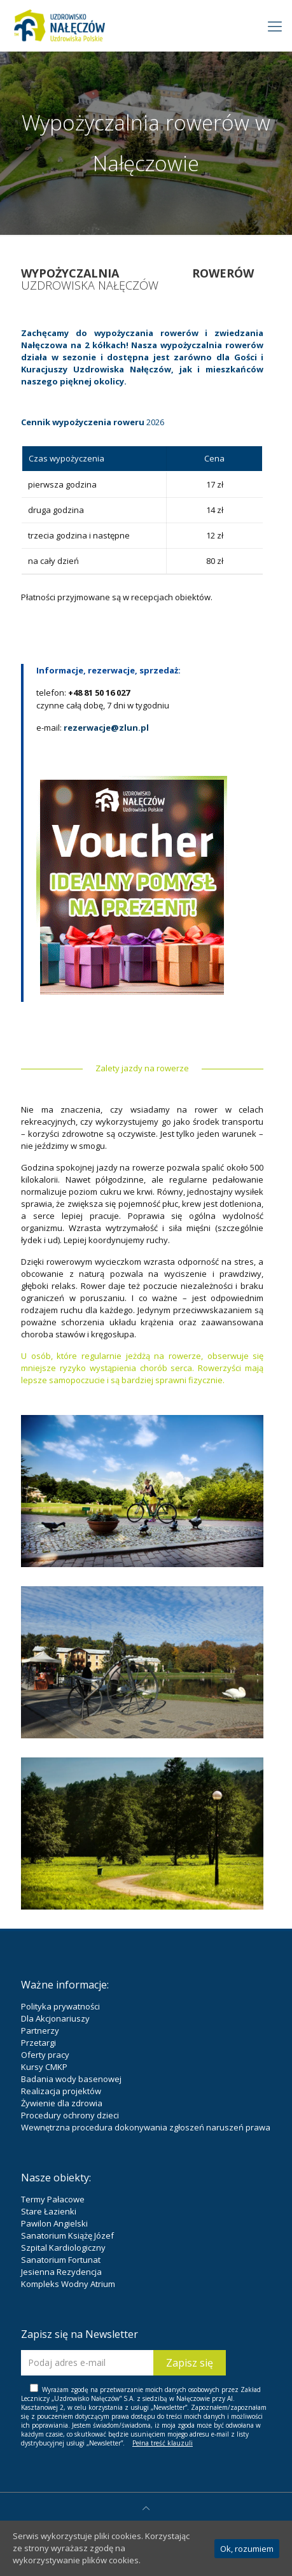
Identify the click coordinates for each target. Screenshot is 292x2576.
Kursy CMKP (44, 2067)
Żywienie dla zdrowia (61, 2103)
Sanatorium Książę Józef (67, 2235)
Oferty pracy (45, 2054)
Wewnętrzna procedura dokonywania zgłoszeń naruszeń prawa (145, 2127)
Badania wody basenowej (71, 2079)
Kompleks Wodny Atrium (68, 2284)
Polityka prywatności (60, 2006)
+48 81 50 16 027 (99, 692)
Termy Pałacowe (53, 2199)
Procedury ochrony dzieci (70, 2115)
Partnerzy (40, 2030)
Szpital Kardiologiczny (63, 2247)
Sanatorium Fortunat (61, 2259)
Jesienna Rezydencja (61, 2271)
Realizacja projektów (61, 2091)
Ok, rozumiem (247, 2548)
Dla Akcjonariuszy (55, 2018)
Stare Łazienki (48, 2211)
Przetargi (38, 2042)
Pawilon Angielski (54, 2223)
